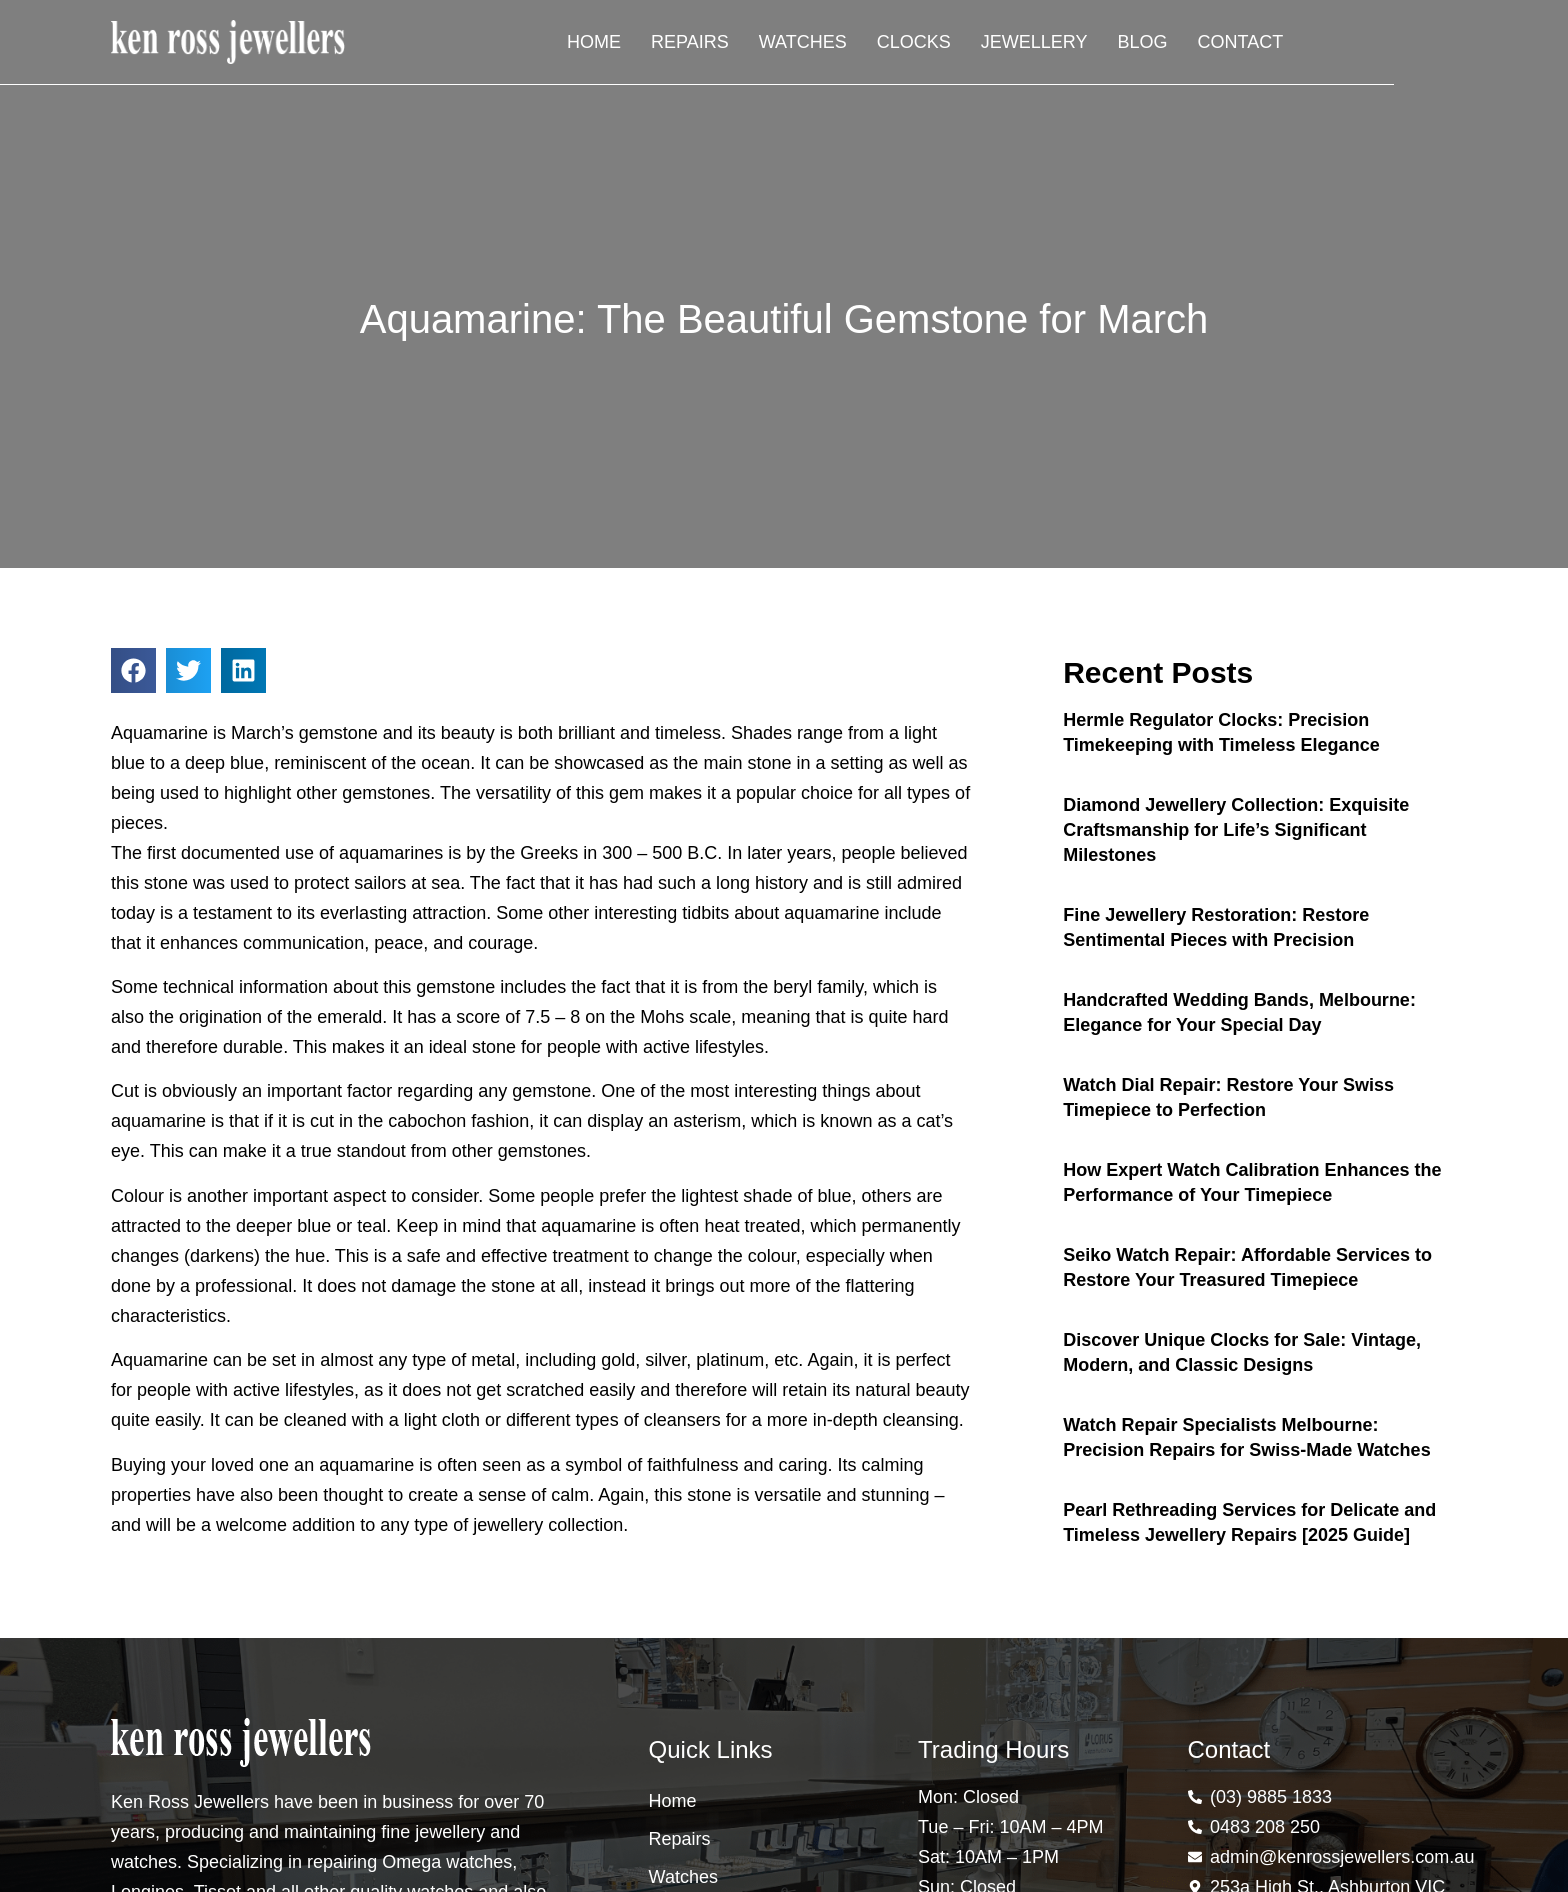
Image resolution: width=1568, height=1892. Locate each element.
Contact (1414, 45)
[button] (133, 670)
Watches (977, 45)
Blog (1316, 45)
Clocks (1088, 45)
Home (768, 45)
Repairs (864, 45)
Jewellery (1208, 45)
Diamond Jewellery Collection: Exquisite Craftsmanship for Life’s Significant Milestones (1236, 830)
